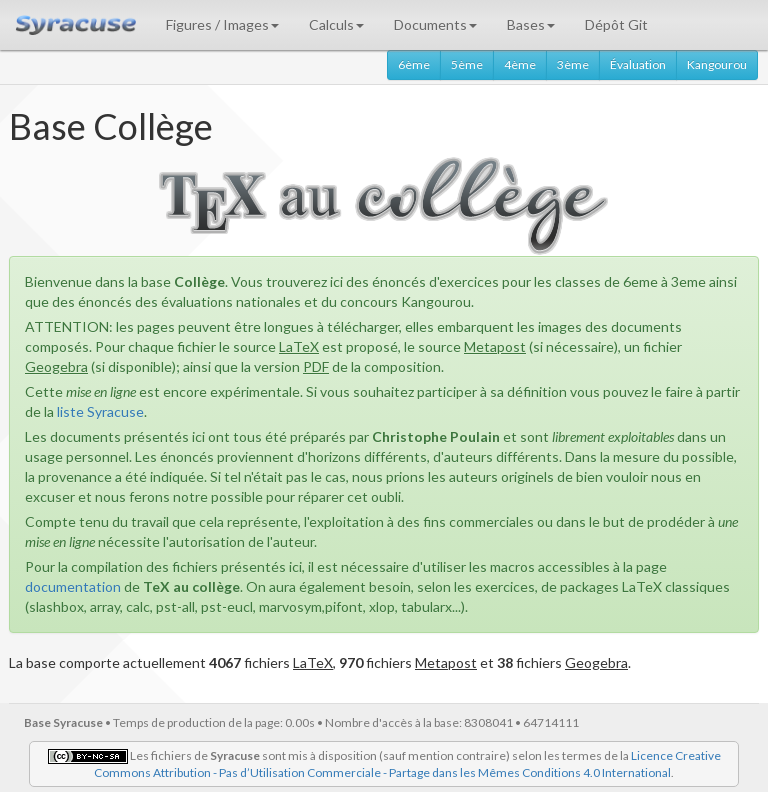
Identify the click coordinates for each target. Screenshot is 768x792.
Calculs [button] (336, 24)
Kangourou (717, 64)
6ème (414, 64)
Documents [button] (435, 24)
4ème (520, 64)
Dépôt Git (616, 24)
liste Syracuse (100, 411)
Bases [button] (531, 24)
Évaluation (638, 64)
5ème (467, 64)
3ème (573, 64)
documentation (73, 586)
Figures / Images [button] (222, 24)
